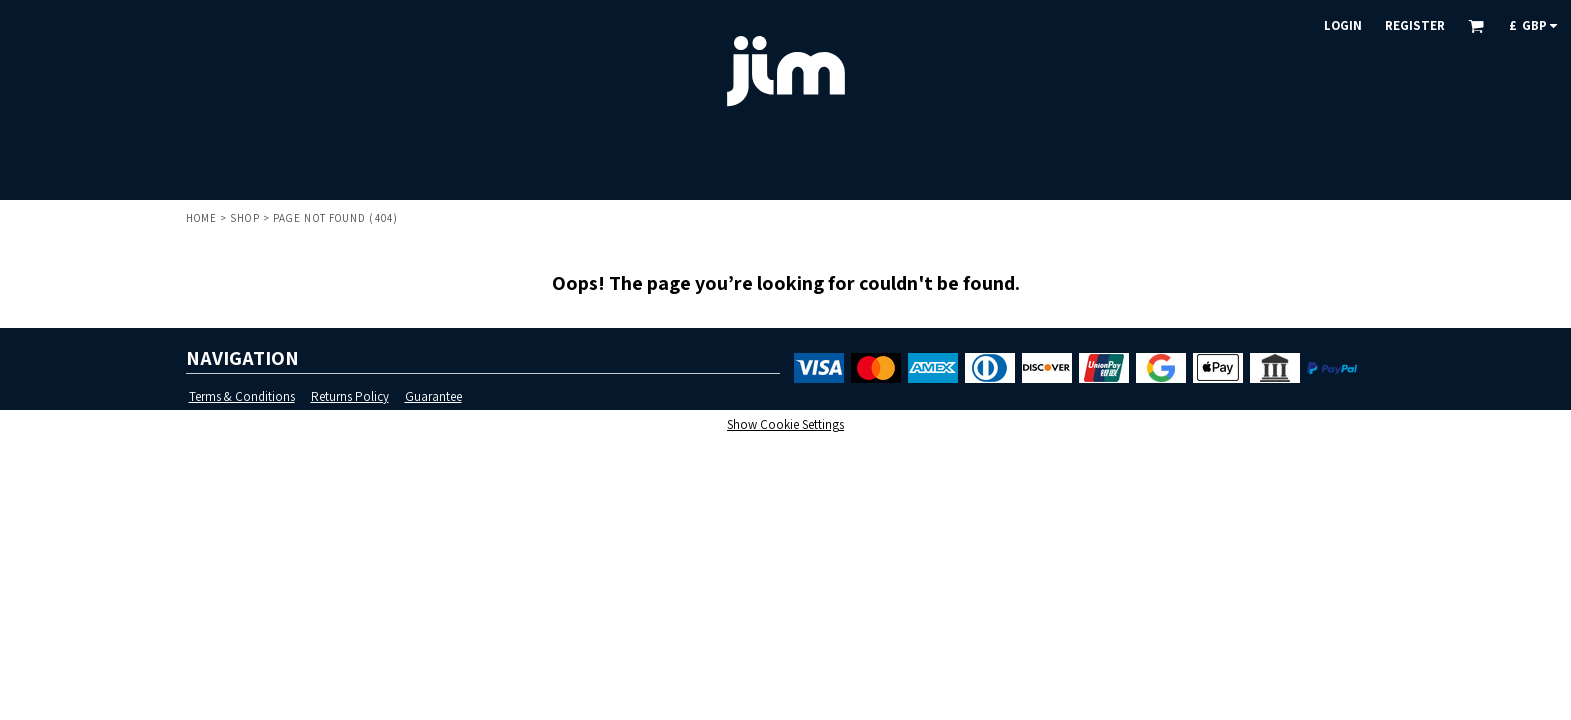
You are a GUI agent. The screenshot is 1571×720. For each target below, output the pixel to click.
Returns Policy (350, 396)
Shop (244, 218)
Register (1415, 25)
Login (1343, 25)
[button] (1476, 26)
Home (201, 218)
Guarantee (433, 396)
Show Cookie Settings (785, 424)
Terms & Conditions (242, 396)
